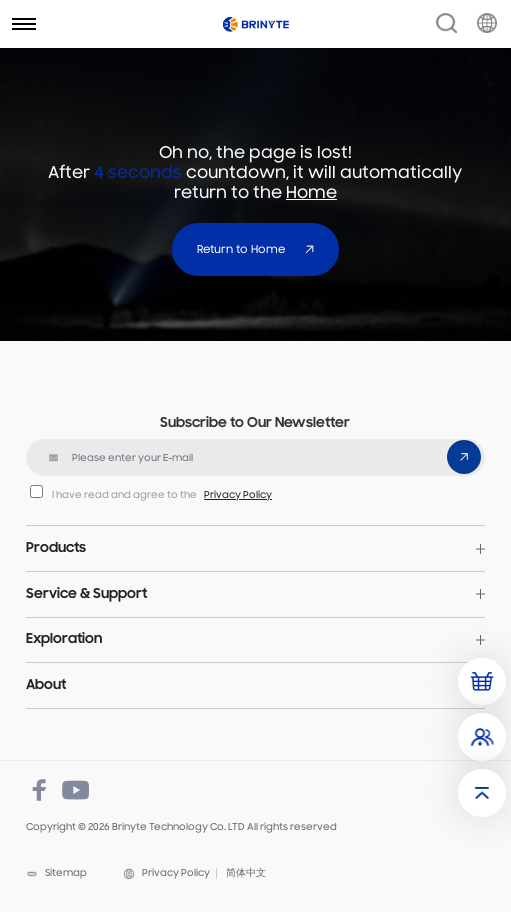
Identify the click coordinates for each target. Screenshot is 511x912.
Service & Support (86, 594)
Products (56, 548)
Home (311, 194)
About (46, 685)
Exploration (64, 639)
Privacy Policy (238, 495)
